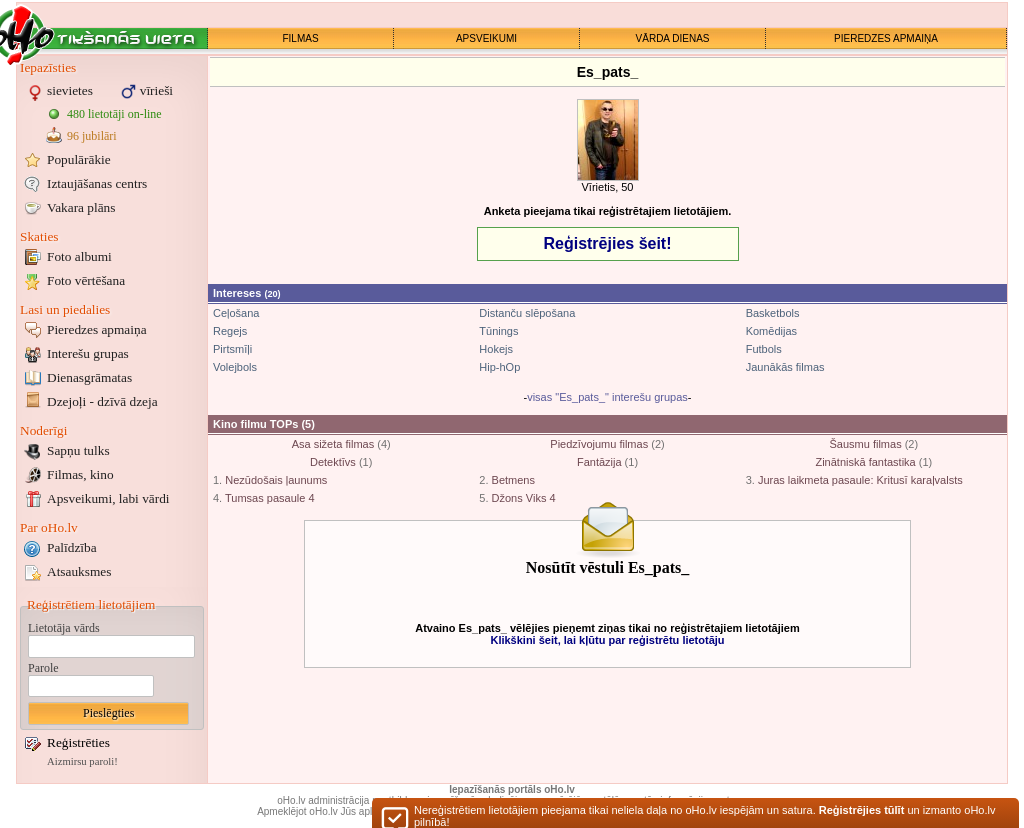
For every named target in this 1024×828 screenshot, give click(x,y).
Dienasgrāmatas (89, 377)
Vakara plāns (81, 207)
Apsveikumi (108, 498)
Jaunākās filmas (785, 367)
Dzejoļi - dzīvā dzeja (102, 401)
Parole (43, 668)
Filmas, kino (80, 474)
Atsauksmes (79, 571)
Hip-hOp (499, 367)
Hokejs (496, 349)
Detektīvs (333, 462)
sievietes (70, 90)
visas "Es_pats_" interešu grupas (607, 397)
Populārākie (79, 159)
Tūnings (498, 331)
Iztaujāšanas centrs (97, 183)
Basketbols (773, 313)
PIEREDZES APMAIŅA (886, 38)
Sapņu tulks (78, 450)
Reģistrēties (78, 742)
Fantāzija (599, 462)
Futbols (764, 349)
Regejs (230, 331)
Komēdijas (771, 331)
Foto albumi (79, 256)
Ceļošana (236, 313)
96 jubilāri (92, 136)
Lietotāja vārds (64, 628)
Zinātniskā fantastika (865, 462)
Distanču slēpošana (527, 313)
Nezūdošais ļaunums (276, 480)
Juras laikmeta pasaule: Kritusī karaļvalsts (860, 480)
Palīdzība (72, 547)
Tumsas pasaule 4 (269, 498)
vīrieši (156, 90)
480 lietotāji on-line (114, 114)
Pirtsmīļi (232, 349)
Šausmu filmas (866, 444)
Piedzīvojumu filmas (599, 444)
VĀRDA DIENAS (673, 38)
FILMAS (300, 38)
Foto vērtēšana (86, 280)
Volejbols (235, 367)
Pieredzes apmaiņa (97, 329)
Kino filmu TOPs (255, 424)
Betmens (513, 480)
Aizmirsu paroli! (82, 761)
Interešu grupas (88, 353)
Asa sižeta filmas (333, 444)
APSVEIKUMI (486, 38)
